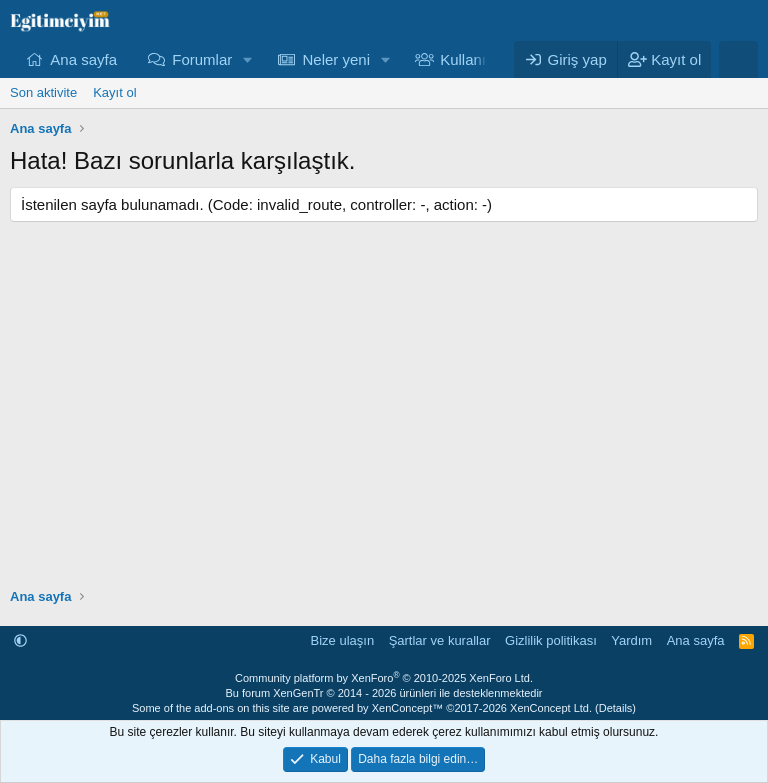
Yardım (631, 640)
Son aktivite (43, 92)
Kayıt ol (114, 92)
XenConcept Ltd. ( (554, 708)
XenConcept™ (408, 708)
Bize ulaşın (343, 640)
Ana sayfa (83, 59)
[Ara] (738, 59)
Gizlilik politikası (551, 640)
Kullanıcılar (477, 59)
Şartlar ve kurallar (440, 640)
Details (616, 708)
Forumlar (202, 59)
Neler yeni (336, 59)
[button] (248, 59)
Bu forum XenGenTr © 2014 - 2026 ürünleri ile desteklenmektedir (383, 693)
